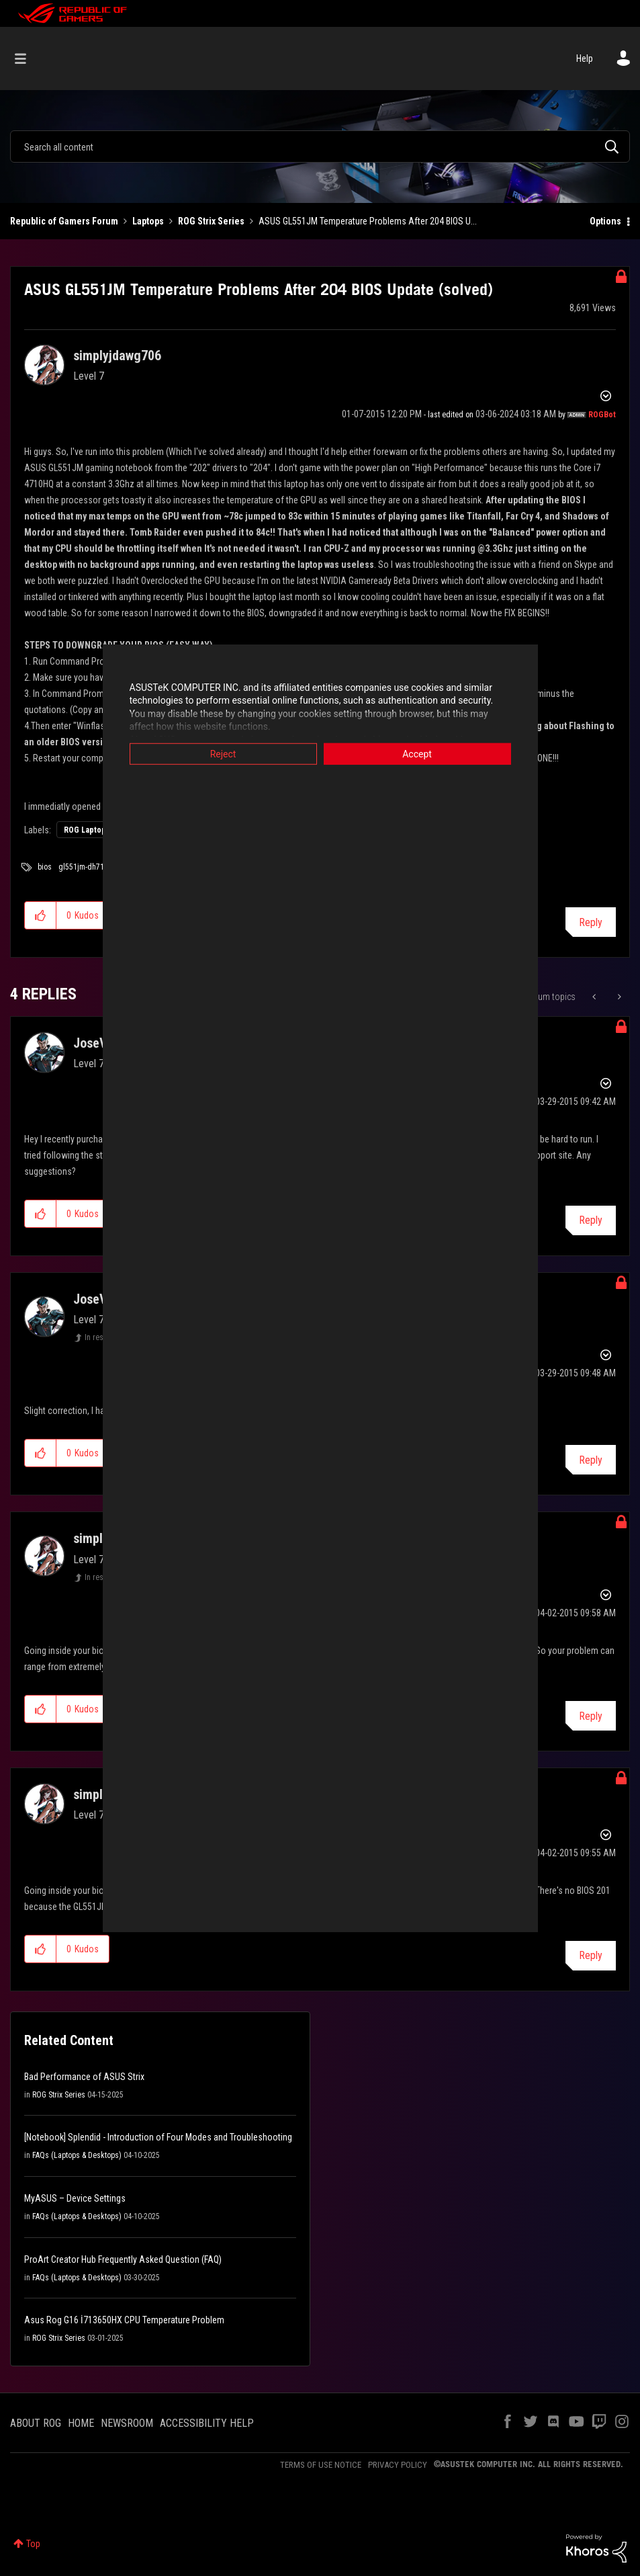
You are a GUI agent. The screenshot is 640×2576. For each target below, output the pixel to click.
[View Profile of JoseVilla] (98, 1043)
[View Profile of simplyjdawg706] (117, 355)
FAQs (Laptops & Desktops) (77, 2155)
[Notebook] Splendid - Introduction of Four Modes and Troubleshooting (158, 2137)
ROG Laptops (87, 830)
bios (45, 867)
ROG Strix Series (211, 221)
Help (584, 58)
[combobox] (320, 146)
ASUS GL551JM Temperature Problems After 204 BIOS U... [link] (368, 221)
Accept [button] (417, 753)
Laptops (148, 221)
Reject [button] (223, 753)
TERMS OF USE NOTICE (320, 2465)
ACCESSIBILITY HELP (207, 2423)
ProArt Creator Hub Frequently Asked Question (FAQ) (123, 2259)
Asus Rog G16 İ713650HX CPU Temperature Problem (124, 2320)
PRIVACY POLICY (397, 2465)
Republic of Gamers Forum (64, 221)
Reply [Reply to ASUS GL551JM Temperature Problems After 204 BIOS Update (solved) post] (590, 922)
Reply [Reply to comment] (590, 1220)
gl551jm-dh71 (81, 867)
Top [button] (33, 2543)
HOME (81, 2423)
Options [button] (605, 221)
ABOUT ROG (35, 2423)
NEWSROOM (127, 2423)
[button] (40, 915)
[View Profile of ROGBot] (602, 414)
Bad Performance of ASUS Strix (84, 2076)
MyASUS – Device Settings (75, 2198)
